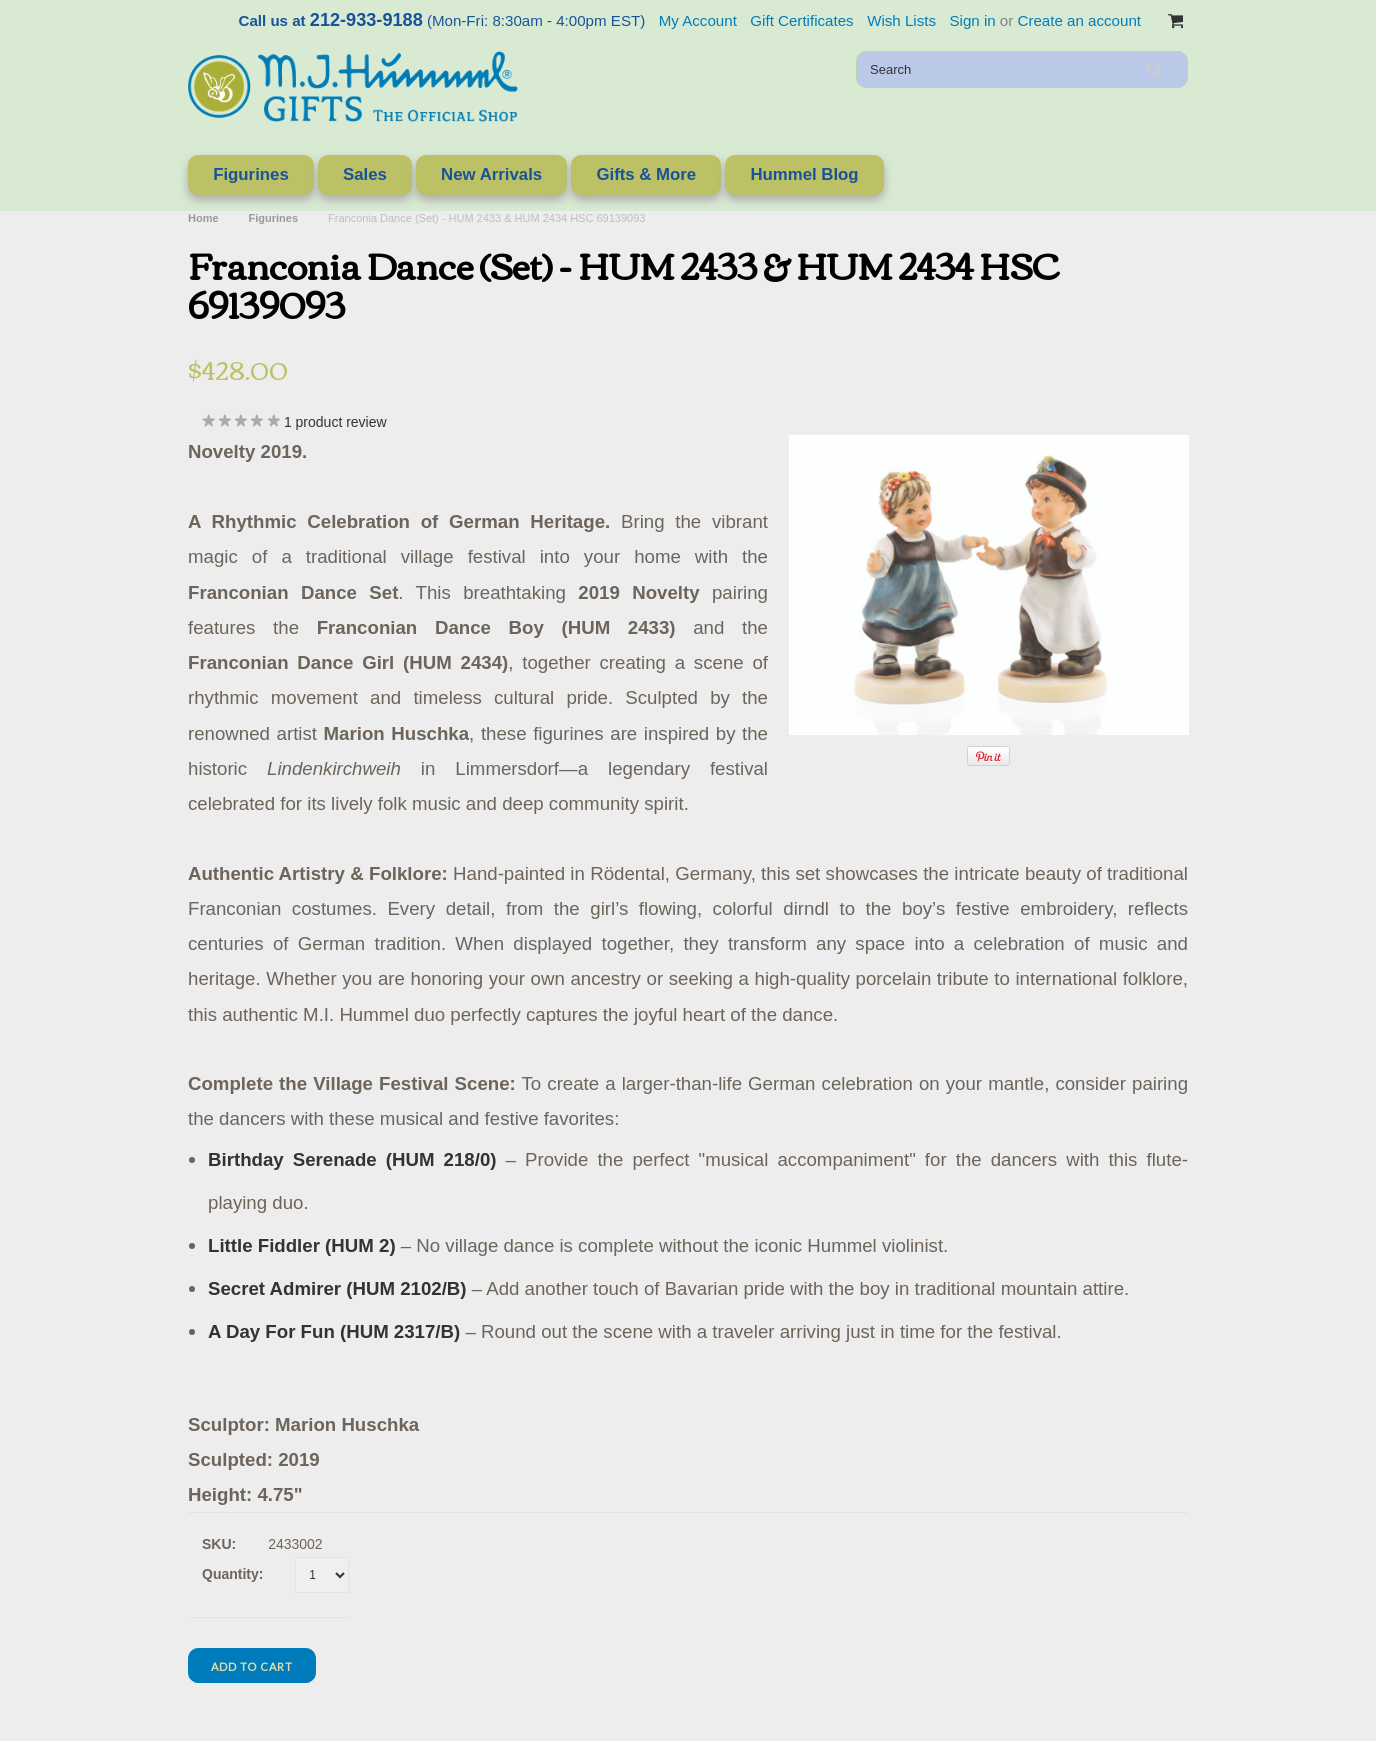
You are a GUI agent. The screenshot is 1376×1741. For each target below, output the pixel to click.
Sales (365, 174)
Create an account (1079, 20)
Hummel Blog (804, 174)
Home (203, 218)
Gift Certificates (801, 20)
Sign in (972, 20)
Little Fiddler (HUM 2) (302, 1245)
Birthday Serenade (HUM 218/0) (352, 1159)
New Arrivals (491, 174)
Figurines (251, 174)
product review (335, 422)
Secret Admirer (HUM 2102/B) (337, 1288)
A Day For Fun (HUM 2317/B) (334, 1331)
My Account (698, 20)
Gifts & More (646, 174)
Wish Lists (901, 20)
